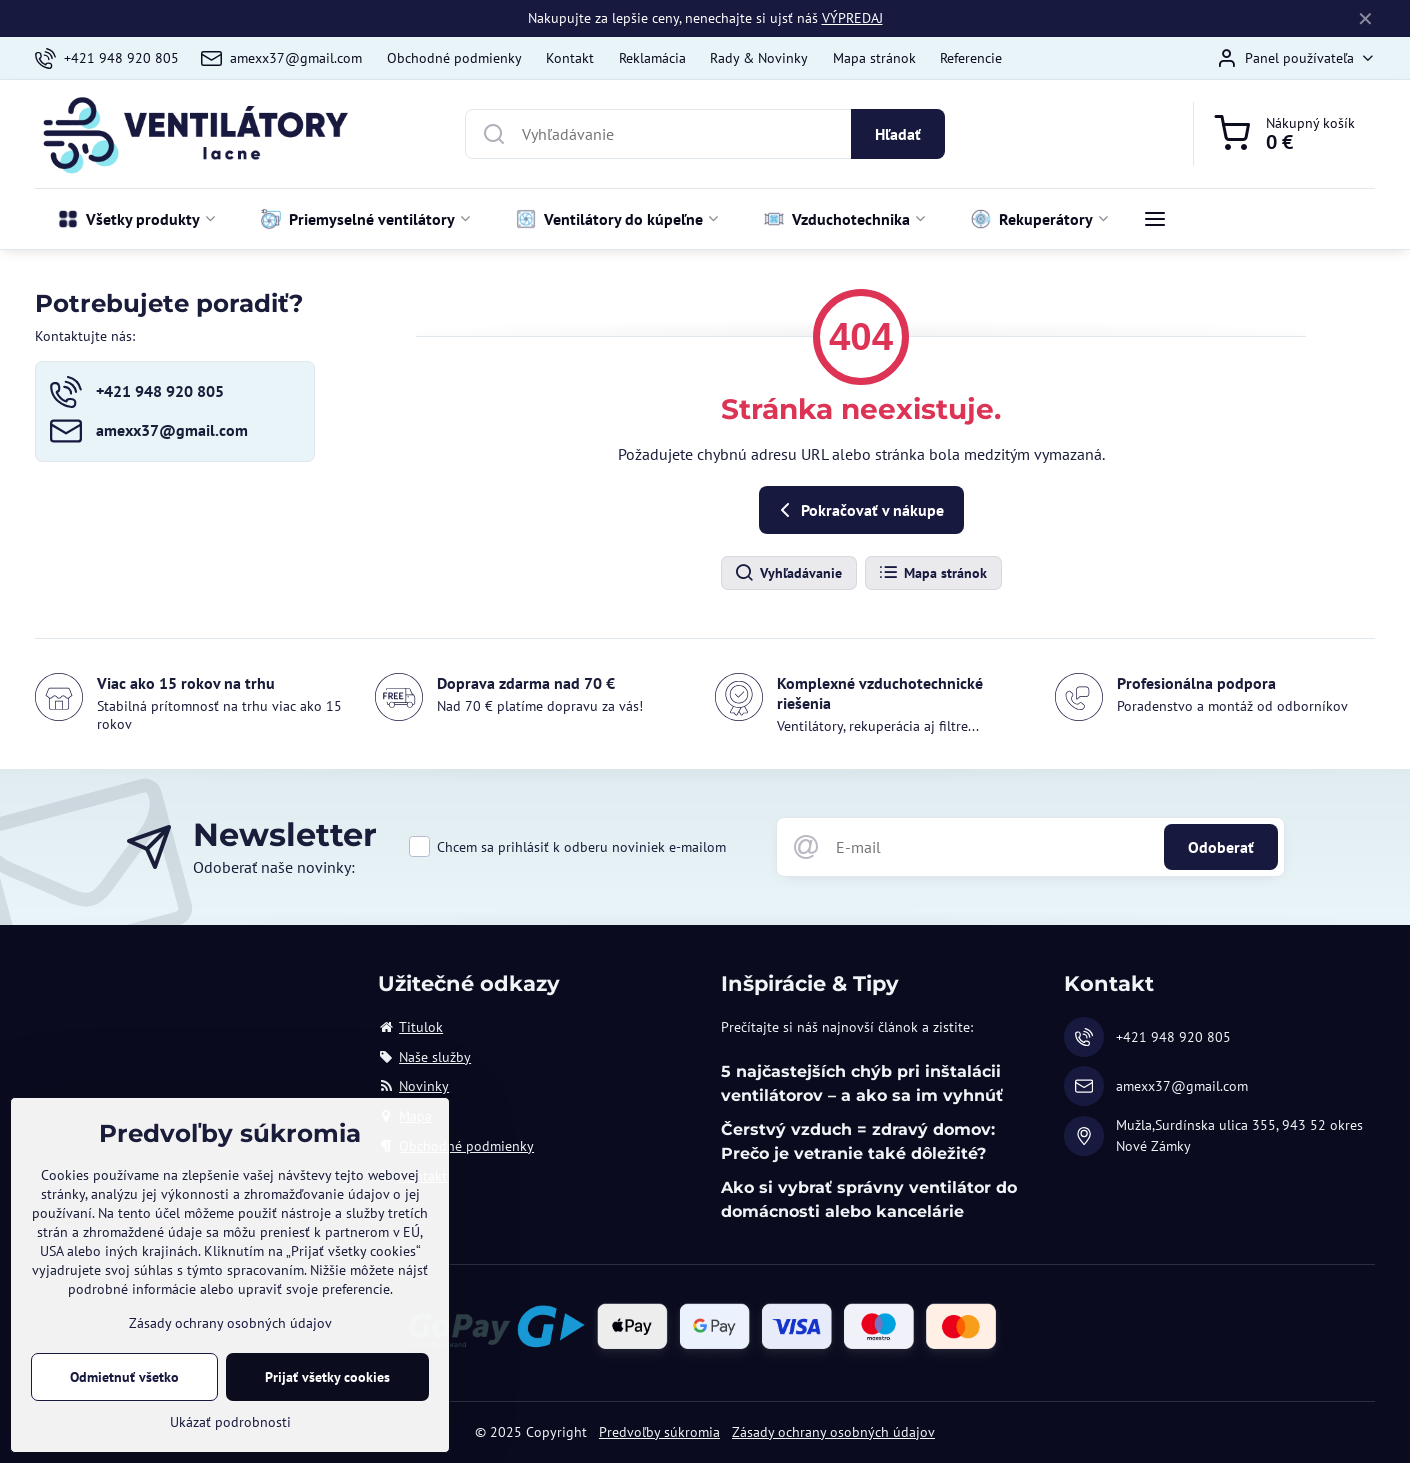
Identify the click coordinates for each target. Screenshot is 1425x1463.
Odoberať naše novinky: (274, 867)
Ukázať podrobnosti (230, 1439)
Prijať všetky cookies (327, 1394)
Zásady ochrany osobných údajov (833, 1432)
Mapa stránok (932, 573)
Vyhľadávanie (788, 573)
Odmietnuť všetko (124, 1394)
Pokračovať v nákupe (858, 510)
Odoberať (1221, 847)
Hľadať (898, 134)
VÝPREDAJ (852, 18)
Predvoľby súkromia (659, 1432)
